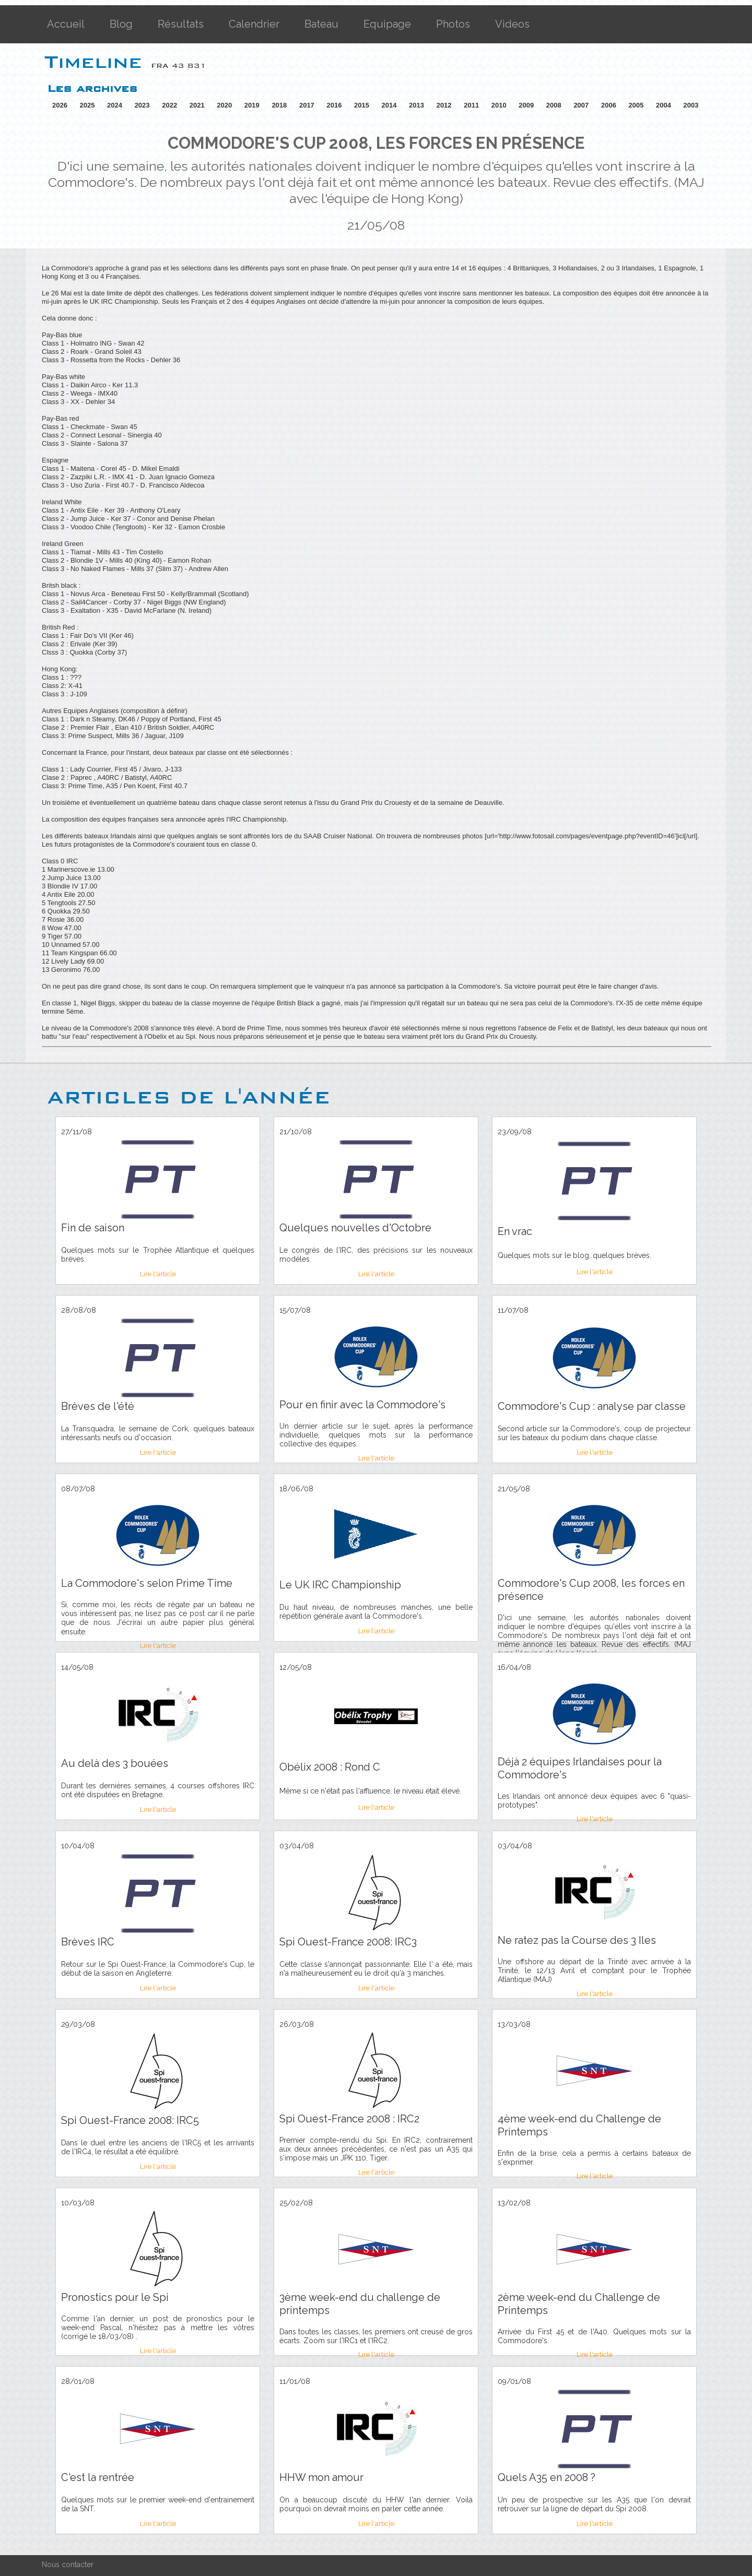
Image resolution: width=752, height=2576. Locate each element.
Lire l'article (158, 1274)
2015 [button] (361, 105)
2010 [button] (499, 105)
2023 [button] (142, 105)
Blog (121, 24)
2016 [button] (334, 105)
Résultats (181, 24)
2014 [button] (389, 105)
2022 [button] (169, 105)
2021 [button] (197, 105)
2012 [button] (444, 105)
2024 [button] (114, 105)
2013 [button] (416, 105)
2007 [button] (581, 105)
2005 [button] (635, 105)
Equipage (387, 24)
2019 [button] (252, 105)
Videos (512, 24)
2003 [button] (691, 105)
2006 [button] (608, 105)
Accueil (66, 24)
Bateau (321, 24)
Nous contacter (67, 2564)
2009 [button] (526, 105)
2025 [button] (87, 105)
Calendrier (254, 24)
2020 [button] (224, 105)
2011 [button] (471, 105)
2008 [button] (553, 105)
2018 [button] (279, 105)
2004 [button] (663, 105)
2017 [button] (306, 105)
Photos (453, 24)
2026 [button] (59, 105)
